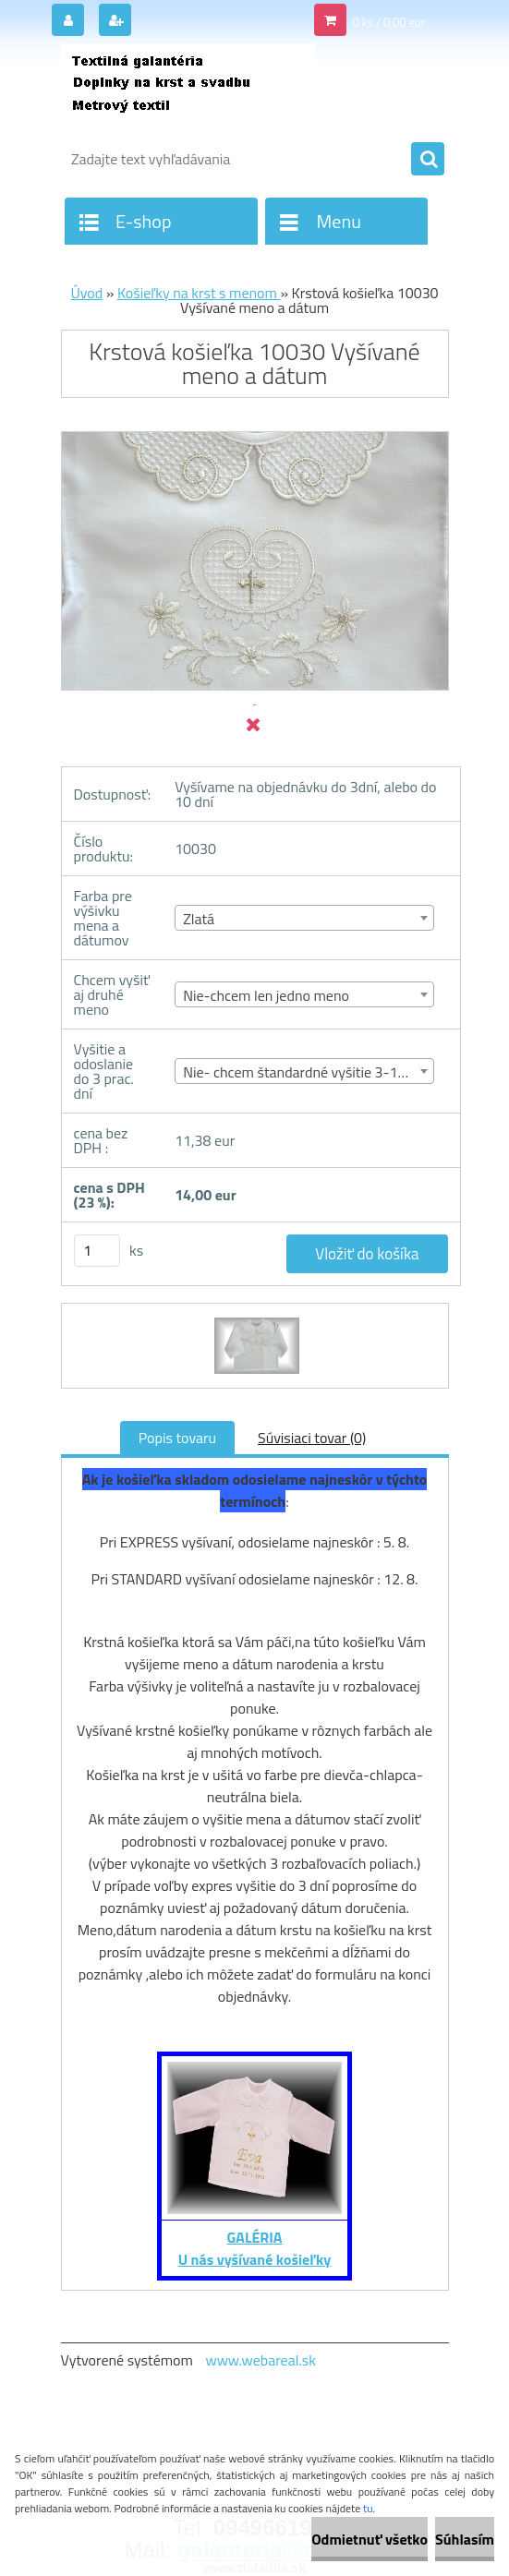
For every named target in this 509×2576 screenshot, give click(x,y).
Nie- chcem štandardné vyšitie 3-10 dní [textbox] (305, 1072)
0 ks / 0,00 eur (388, 22)
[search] (427, 159)
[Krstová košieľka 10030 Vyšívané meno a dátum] (254, 1320)
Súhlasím (464, 2539)
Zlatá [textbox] (198, 919)
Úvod (86, 293)
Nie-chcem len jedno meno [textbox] (266, 995)
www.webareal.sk (260, 2360)
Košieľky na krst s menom (199, 293)
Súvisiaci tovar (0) (312, 1437)
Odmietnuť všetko (369, 2539)
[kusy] (97, 1250)
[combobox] (304, 918)
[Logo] (188, 89)
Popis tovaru (177, 1437)
